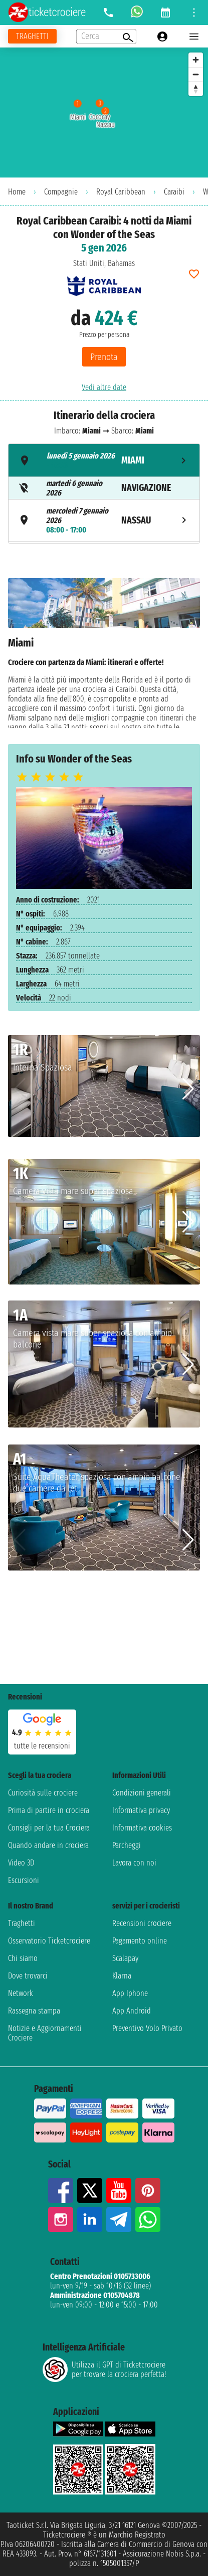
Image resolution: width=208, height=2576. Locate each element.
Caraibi (174, 191)
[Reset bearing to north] (195, 89)
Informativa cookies (142, 1827)
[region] (104, 113)
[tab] (104, 460)
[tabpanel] (104, 653)
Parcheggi (126, 1845)
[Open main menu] (194, 36)
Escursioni (23, 1880)
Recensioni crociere (141, 1923)
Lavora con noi (134, 1863)
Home (17, 191)
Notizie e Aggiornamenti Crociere (45, 2033)
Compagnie (61, 191)
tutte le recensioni (42, 1745)
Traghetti (21, 1923)
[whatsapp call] (137, 13)
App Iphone (130, 1993)
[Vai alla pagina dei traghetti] (32, 36)
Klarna (121, 1975)
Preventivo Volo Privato (147, 2028)
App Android (131, 2011)
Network (20, 1993)
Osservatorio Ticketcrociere (49, 1941)
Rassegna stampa (34, 2011)
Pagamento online (139, 1941)
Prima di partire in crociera (48, 1810)
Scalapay (125, 1958)
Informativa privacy (141, 1810)
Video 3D (21, 1863)
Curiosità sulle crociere (43, 1793)
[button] (188, 1089)
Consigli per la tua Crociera (49, 1827)
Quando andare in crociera (48, 1845)
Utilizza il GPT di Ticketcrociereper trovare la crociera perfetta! (104, 2369)
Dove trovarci (28, 1975)
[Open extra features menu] (106, 37)
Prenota (104, 356)
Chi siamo (23, 1958)
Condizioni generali (141, 1793)
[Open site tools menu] (194, 12)
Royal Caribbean (120, 191)
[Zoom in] (195, 59)
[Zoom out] (195, 74)
